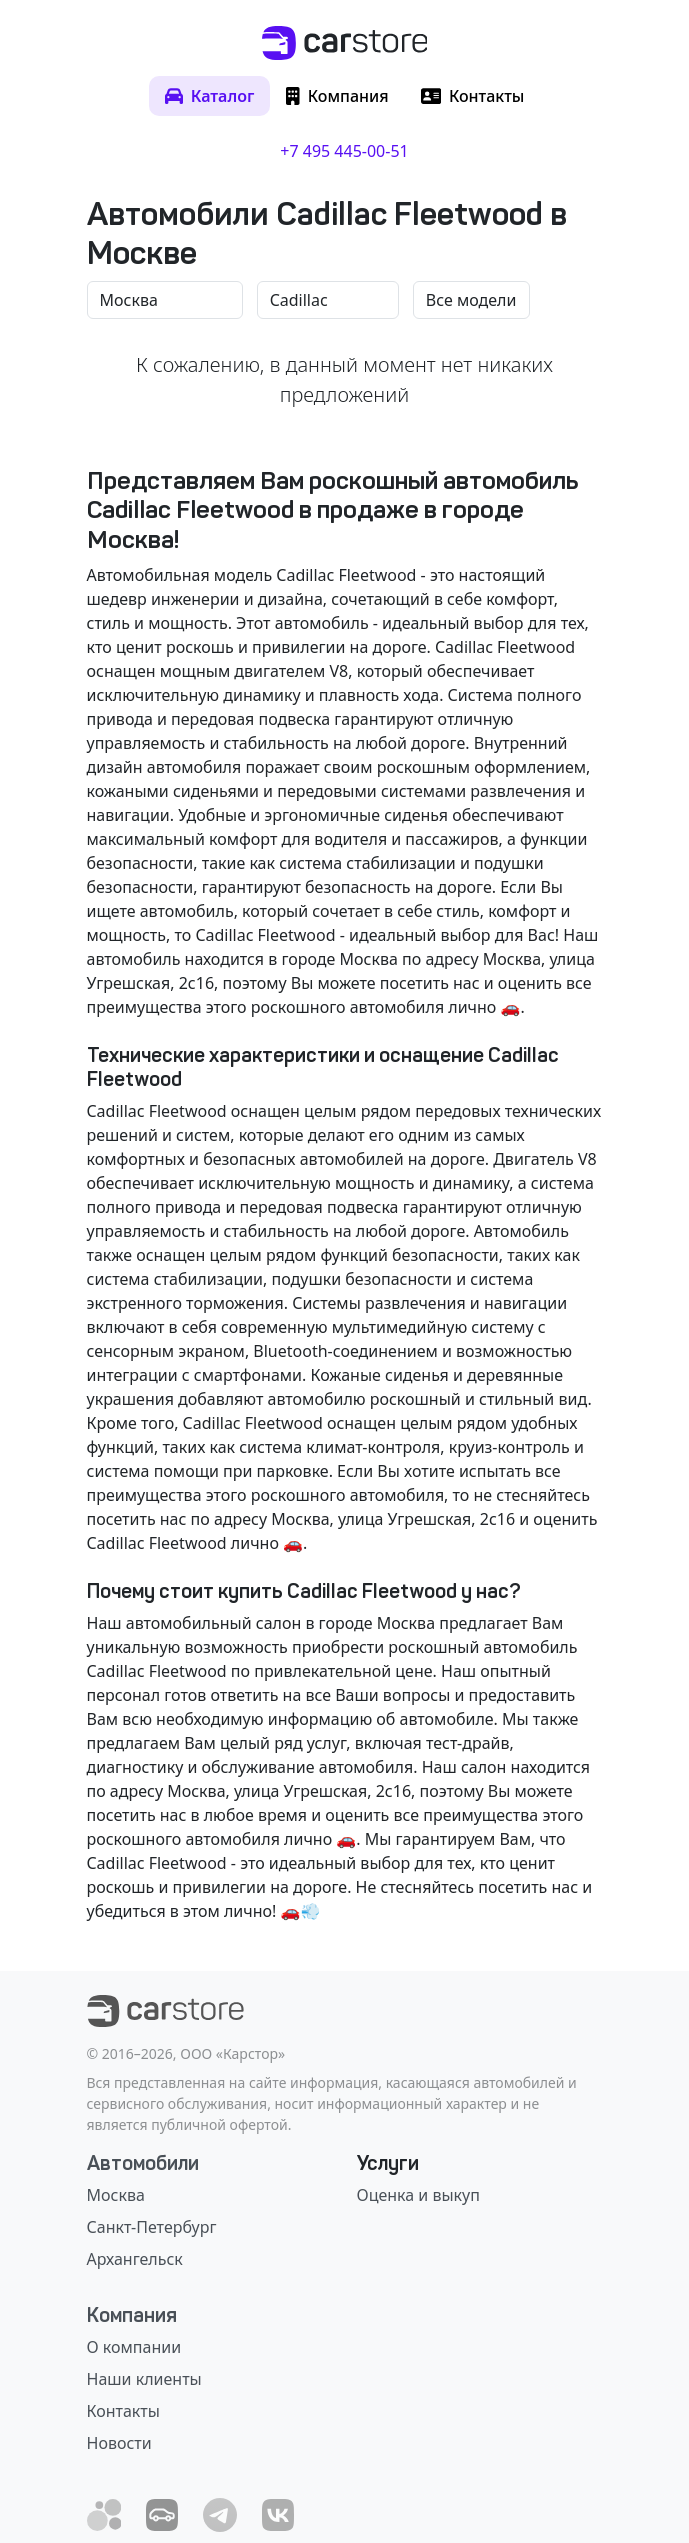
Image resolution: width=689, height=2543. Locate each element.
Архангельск (135, 2259)
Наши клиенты (144, 2379)
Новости (119, 2443)
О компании (134, 2347)
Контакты (123, 2411)
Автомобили (143, 2163)
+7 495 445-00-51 (344, 151)
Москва (116, 2195)
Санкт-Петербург (152, 2227)
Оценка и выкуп (418, 2195)
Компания (132, 2315)
